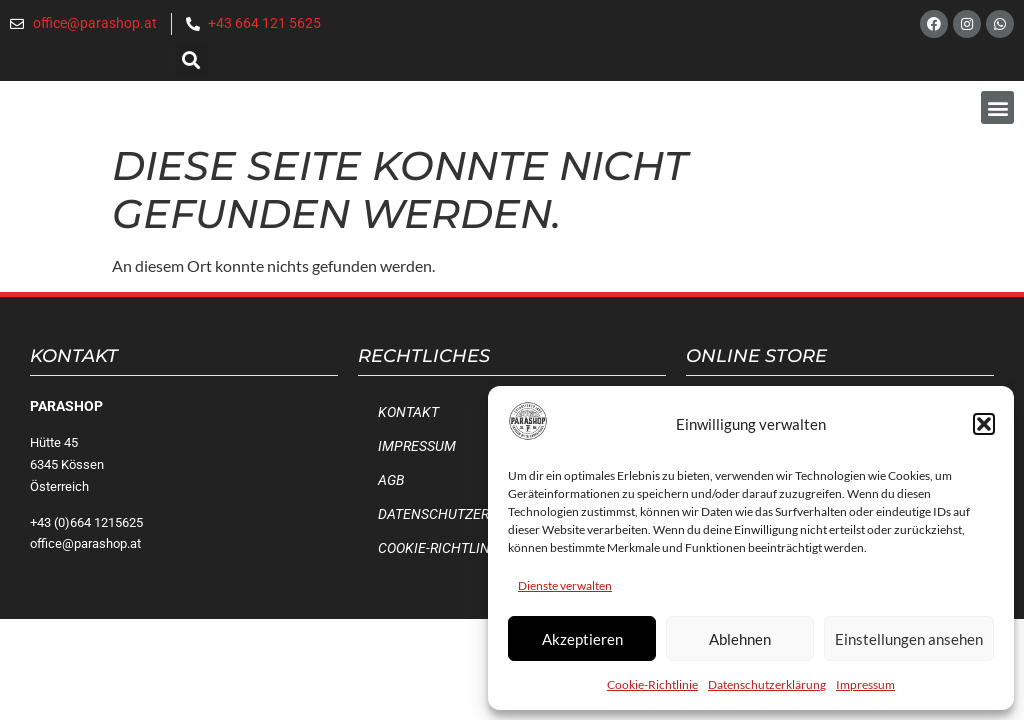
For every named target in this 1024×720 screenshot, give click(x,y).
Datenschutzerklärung (767, 684)
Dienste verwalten (565, 585)
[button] (984, 424)
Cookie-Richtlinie (652, 684)
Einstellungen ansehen (909, 639)
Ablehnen (740, 639)
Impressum (865, 684)
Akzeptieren (582, 639)
